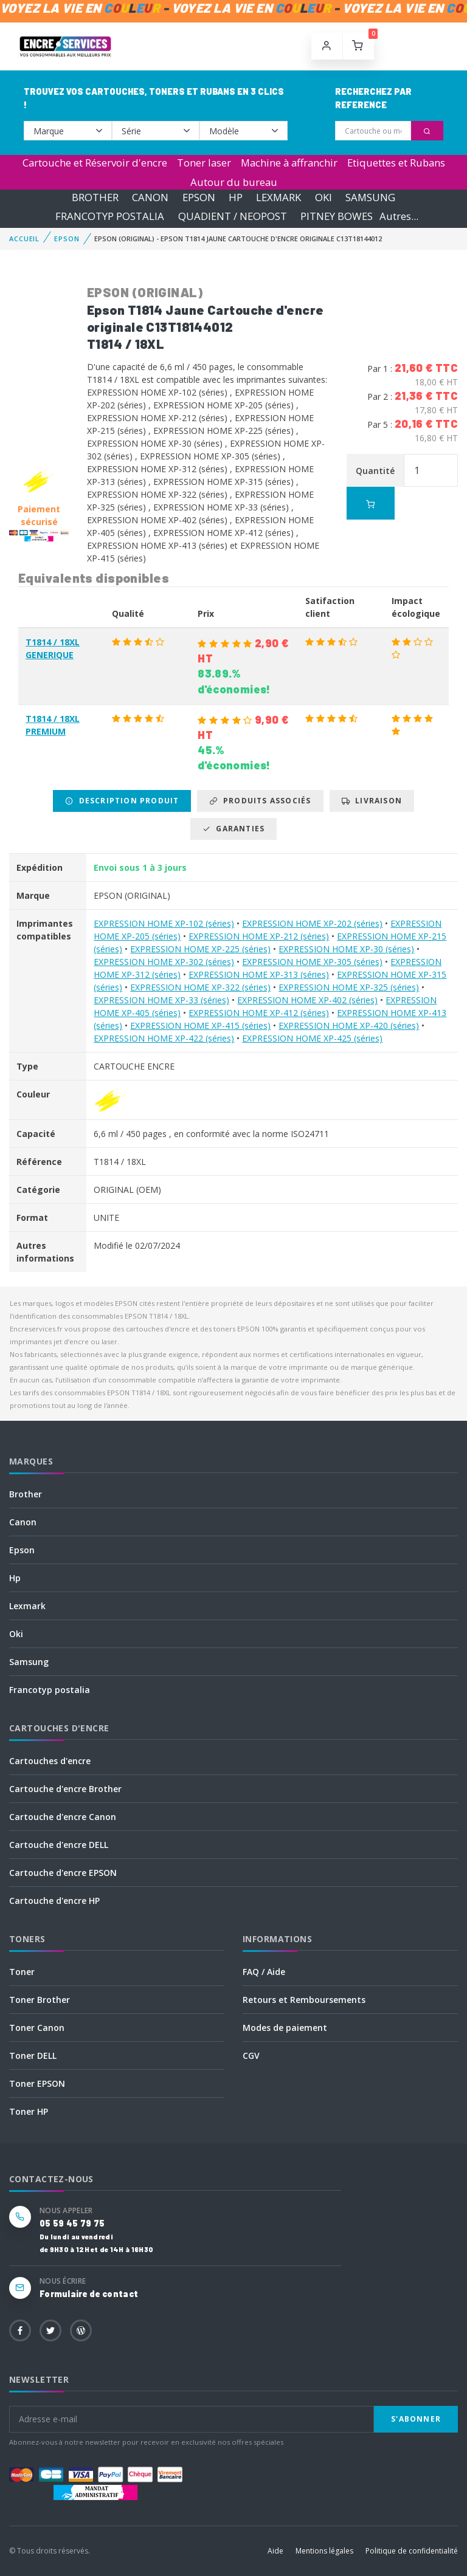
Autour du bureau (233, 182)
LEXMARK (278, 197)
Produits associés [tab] (260, 800)
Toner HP (28, 2111)
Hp (15, 1578)
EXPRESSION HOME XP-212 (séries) (259, 936)
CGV (251, 2055)
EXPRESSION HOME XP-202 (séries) (312, 923)
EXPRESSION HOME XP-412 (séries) (259, 1012)
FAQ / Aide (264, 1971)
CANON (150, 197)
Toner (22, 1971)
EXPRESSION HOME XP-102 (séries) (164, 923)
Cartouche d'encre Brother (65, 1789)
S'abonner (416, 2419)
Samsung (29, 1662)
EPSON (198, 197)
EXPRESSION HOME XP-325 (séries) (348, 987)
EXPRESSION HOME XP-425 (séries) (312, 1038)
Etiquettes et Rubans (396, 163)
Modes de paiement (285, 2027)
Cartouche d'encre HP (54, 1900)
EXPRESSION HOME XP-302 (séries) (164, 961)
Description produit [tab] (122, 800)
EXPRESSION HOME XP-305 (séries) (312, 961)
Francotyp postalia (49, 1689)
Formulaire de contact (89, 2294)
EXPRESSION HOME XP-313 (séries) (259, 974)
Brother (25, 1494)
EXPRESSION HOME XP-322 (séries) (200, 987)
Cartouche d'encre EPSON (63, 1872)
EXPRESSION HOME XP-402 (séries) (307, 1000)
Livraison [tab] (372, 800)
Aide (275, 2551)
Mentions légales (324, 2551)
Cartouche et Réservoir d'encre (94, 163)
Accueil (24, 238)
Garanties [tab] (233, 828)
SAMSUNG (370, 197)
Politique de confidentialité (411, 2551)
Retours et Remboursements (304, 1999)
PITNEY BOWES (336, 216)
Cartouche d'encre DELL (58, 1844)
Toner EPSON (37, 2083)
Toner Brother (39, 1999)
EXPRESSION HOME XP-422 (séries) (164, 1038)
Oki (16, 1634)
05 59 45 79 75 (72, 2223)
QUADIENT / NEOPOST (232, 216)
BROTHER (95, 197)
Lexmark (27, 1606)
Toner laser (204, 163)
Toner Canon (36, 2027)
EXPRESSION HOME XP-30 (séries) (346, 949)
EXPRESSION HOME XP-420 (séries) (348, 1025)
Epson (22, 1550)
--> (68, 130)
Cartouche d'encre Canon (62, 1816)
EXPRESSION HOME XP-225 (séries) (200, 949)
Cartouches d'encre (50, 1761)
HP (236, 197)
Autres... (398, 216)
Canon (22, 1522)
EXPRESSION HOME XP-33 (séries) (161, 1000)
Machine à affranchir (289, 163)
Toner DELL (33, 2055)
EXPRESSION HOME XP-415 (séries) (200, 1025)
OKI (323, 197)
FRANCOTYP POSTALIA (109, 216)
